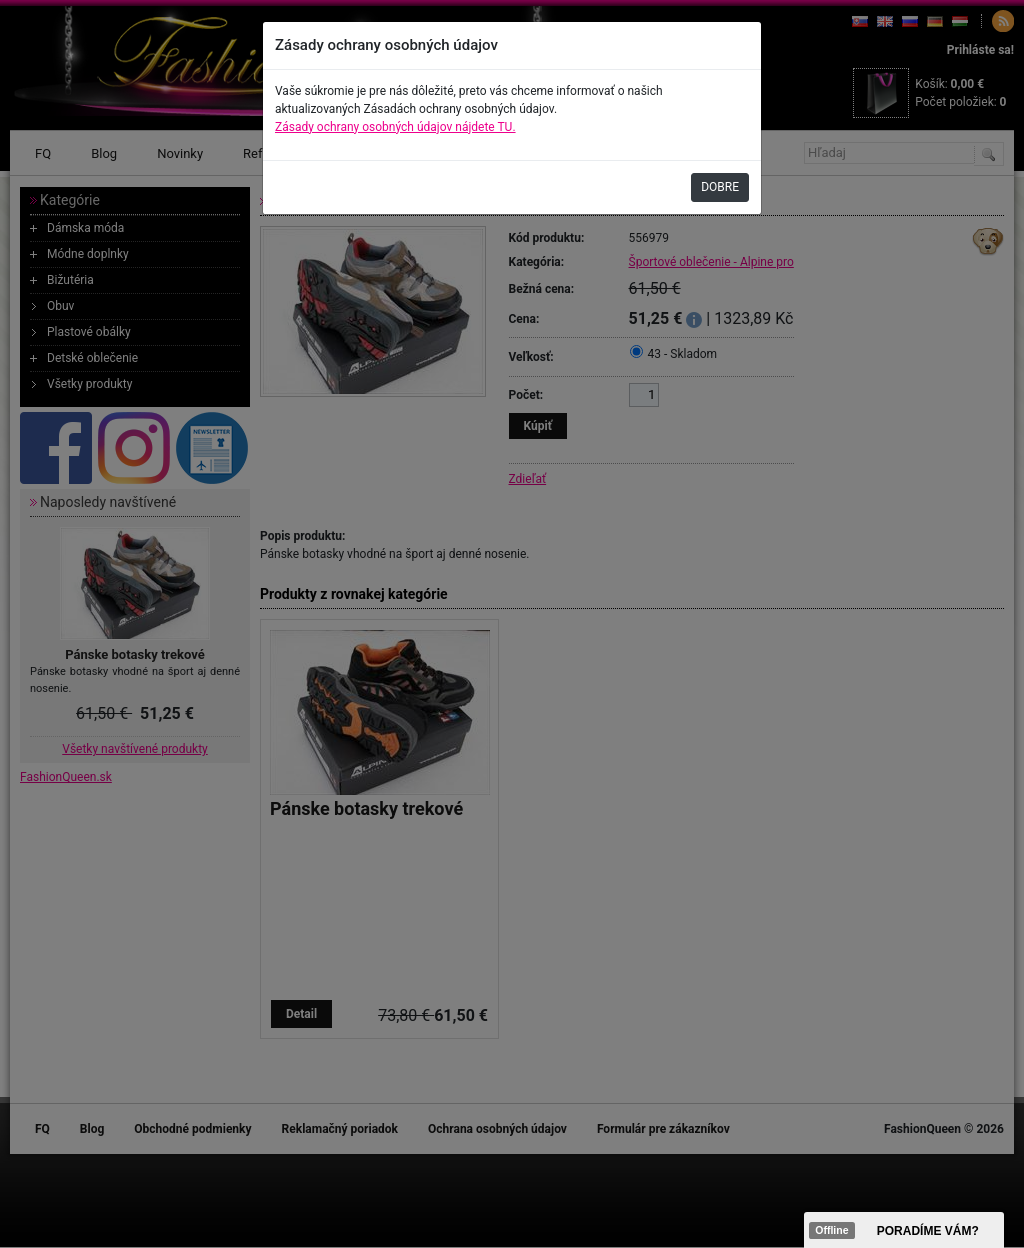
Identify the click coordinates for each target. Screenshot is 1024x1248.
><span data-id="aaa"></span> (904, 1230)
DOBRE (720, 187)
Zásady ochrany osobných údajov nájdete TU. (395, 127)
